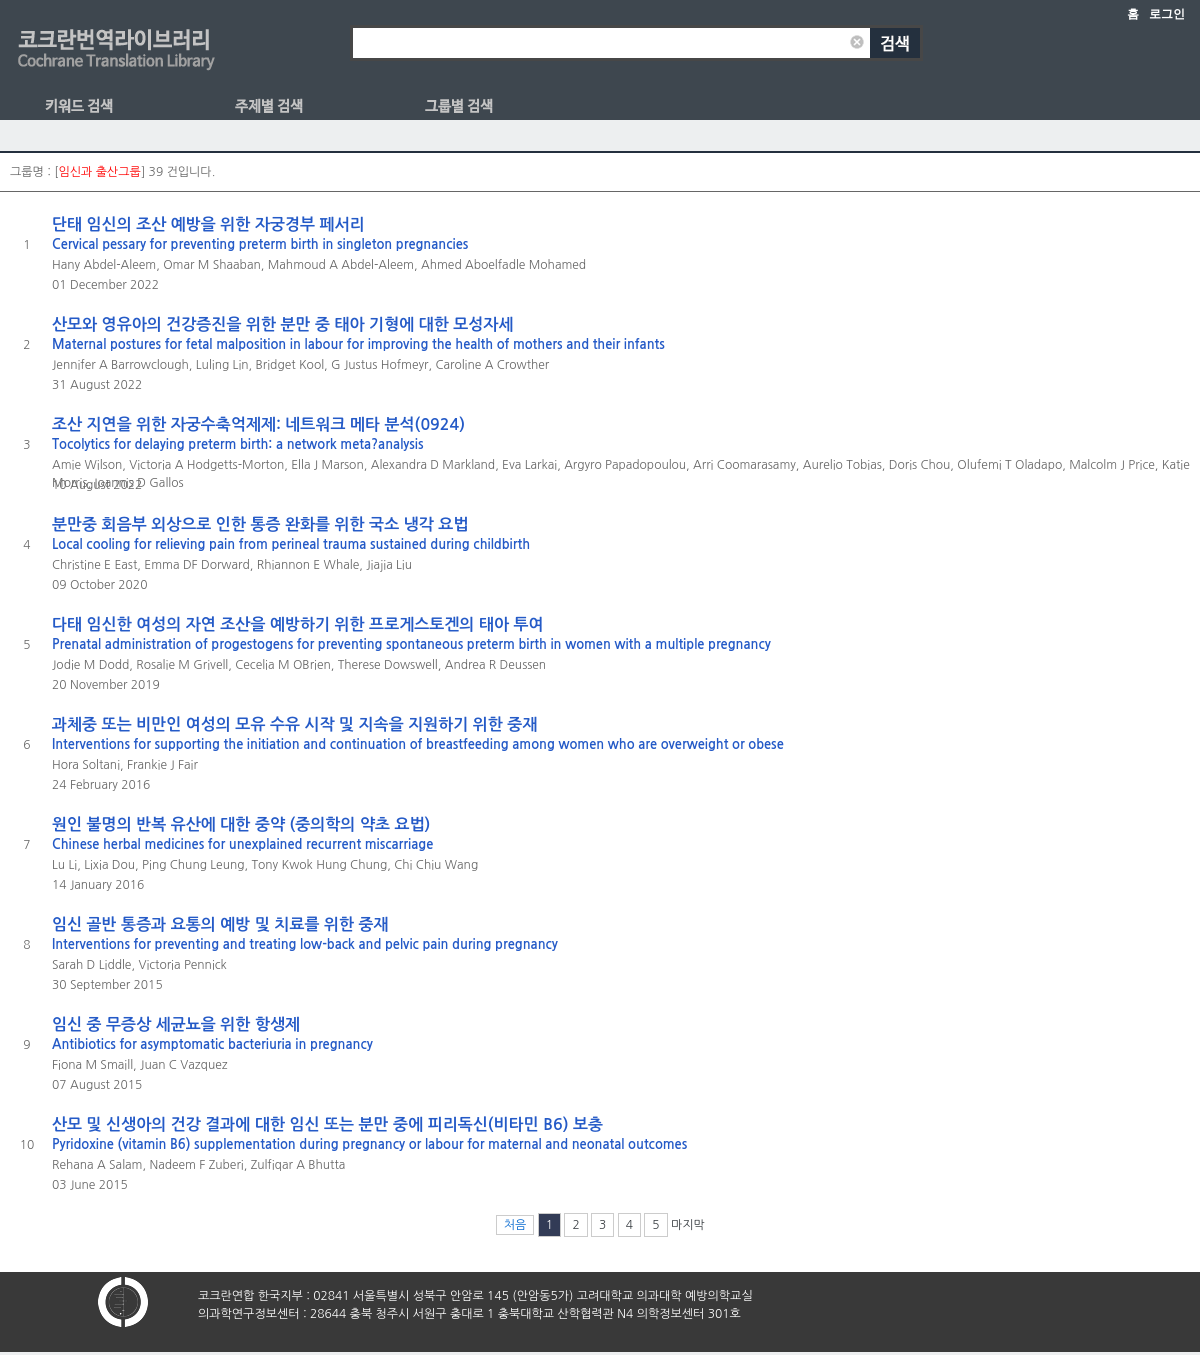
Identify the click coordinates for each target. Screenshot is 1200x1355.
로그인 (1167, 14)
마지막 (688, 1225)
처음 (515, 1225)
